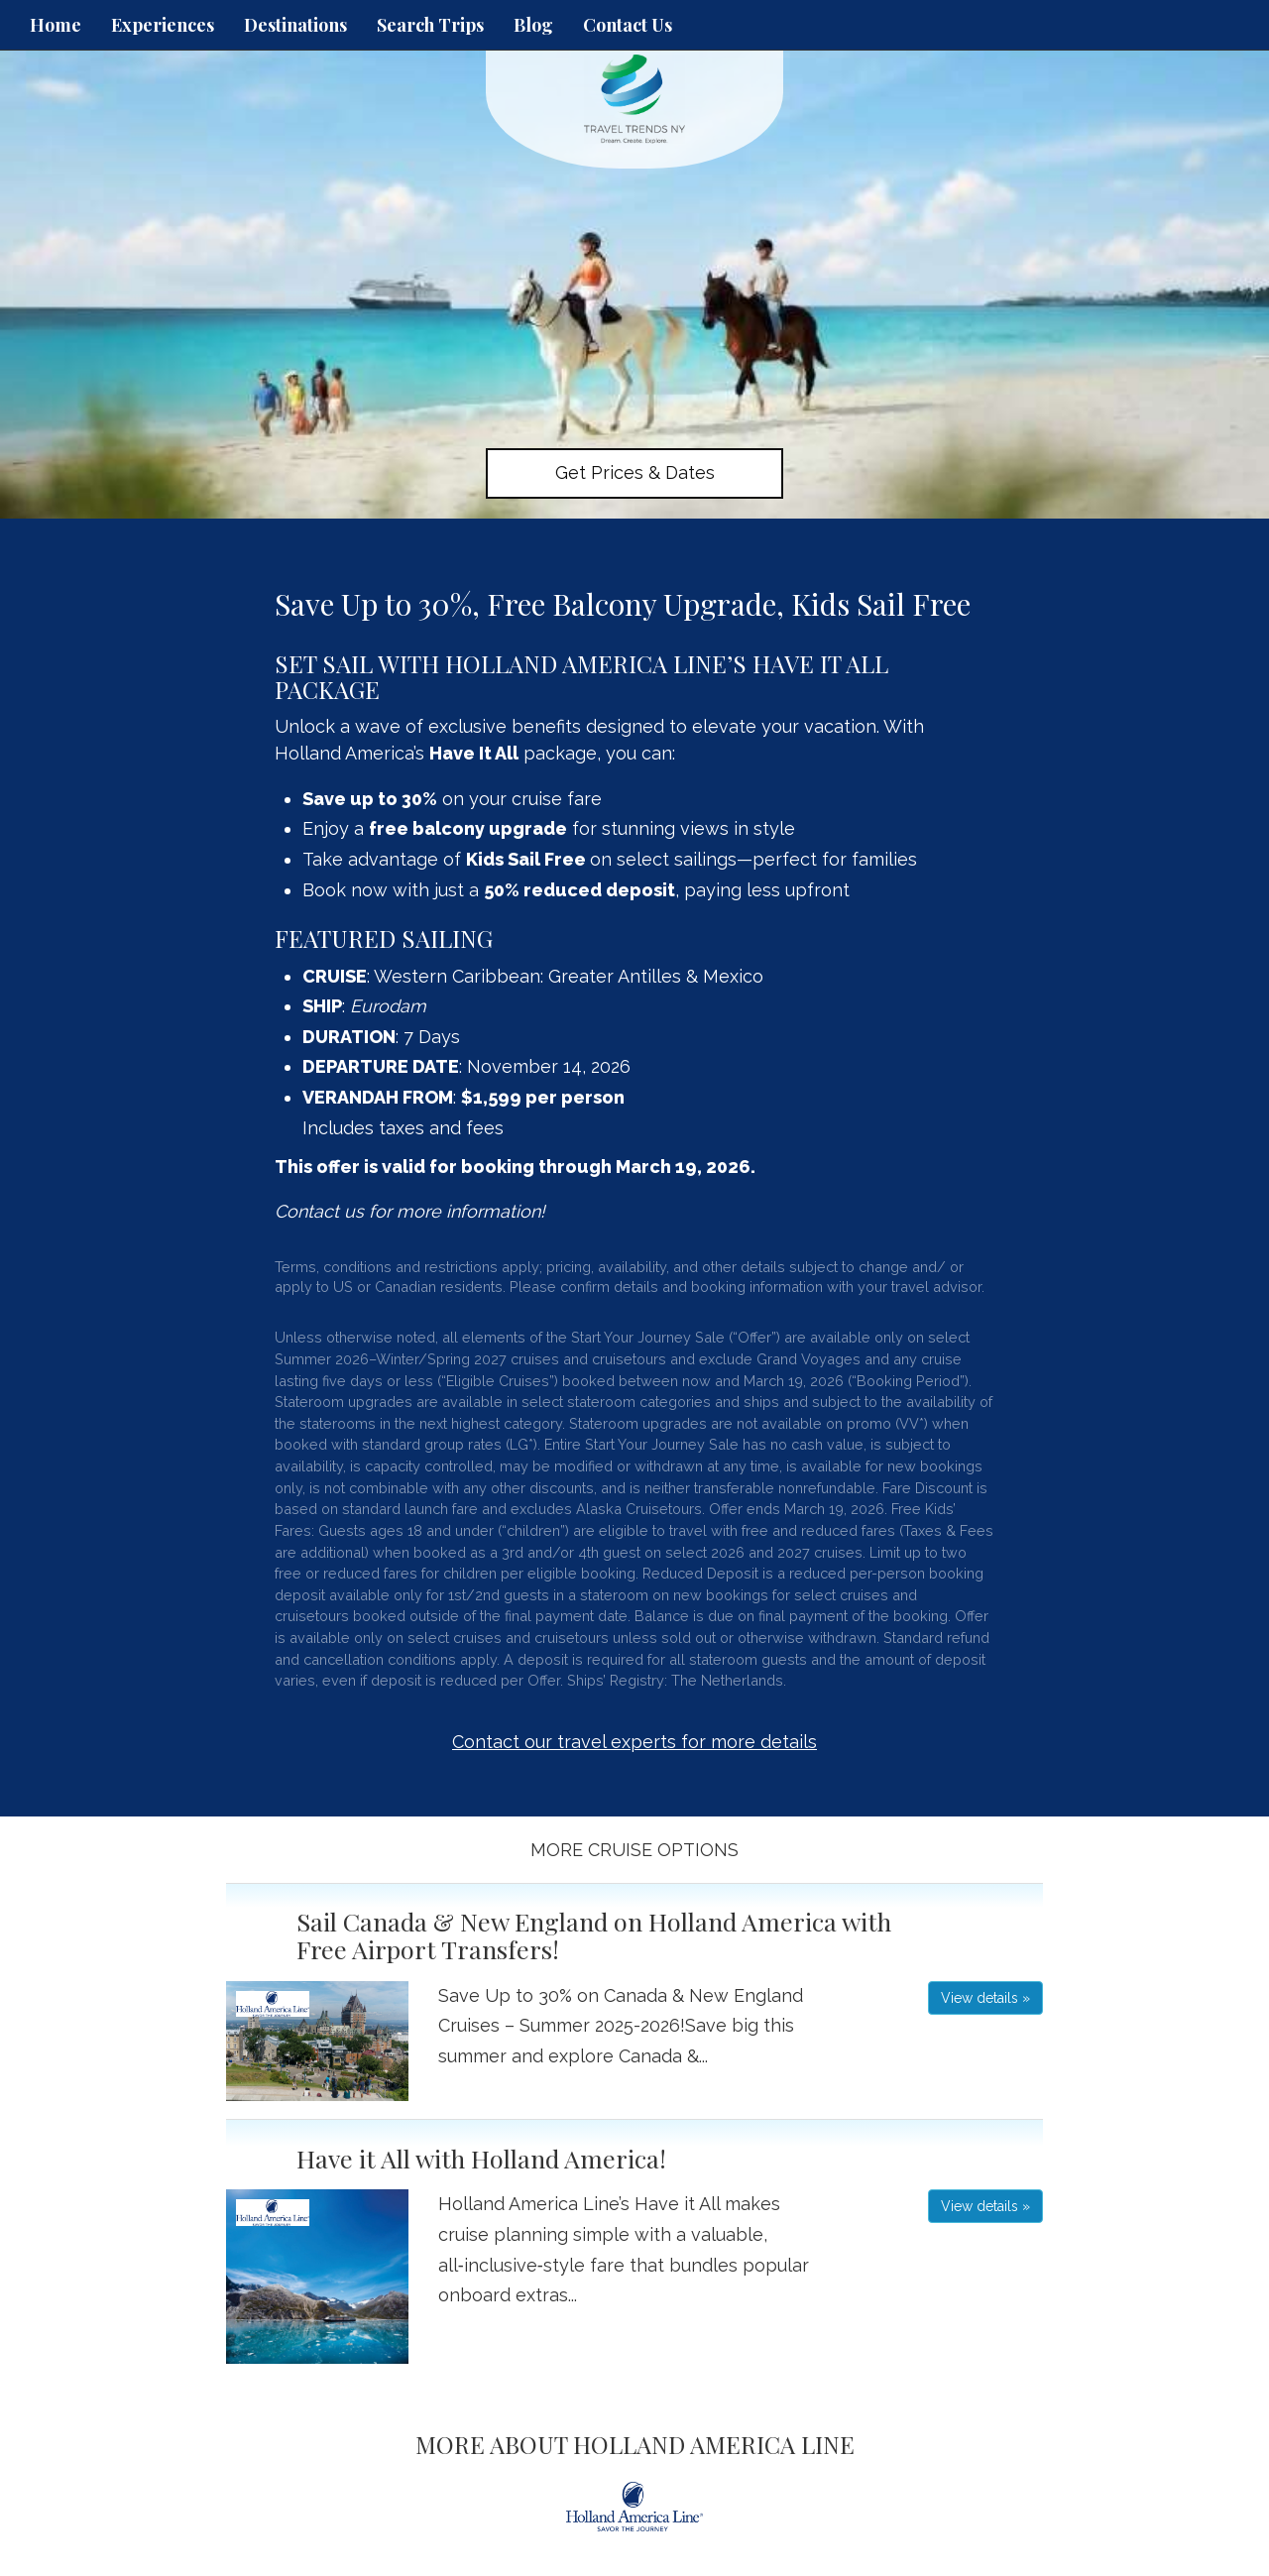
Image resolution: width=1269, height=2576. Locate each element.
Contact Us (627, 25)
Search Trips (430, 25)
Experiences (162, 25)
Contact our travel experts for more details (634, 1741)
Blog (533, 25)
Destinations (295, 25)
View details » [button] (985, 1998)
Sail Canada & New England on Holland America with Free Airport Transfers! (593, 1935)
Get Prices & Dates (635, 472)
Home (55, 25)
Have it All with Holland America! (481, 2158)
